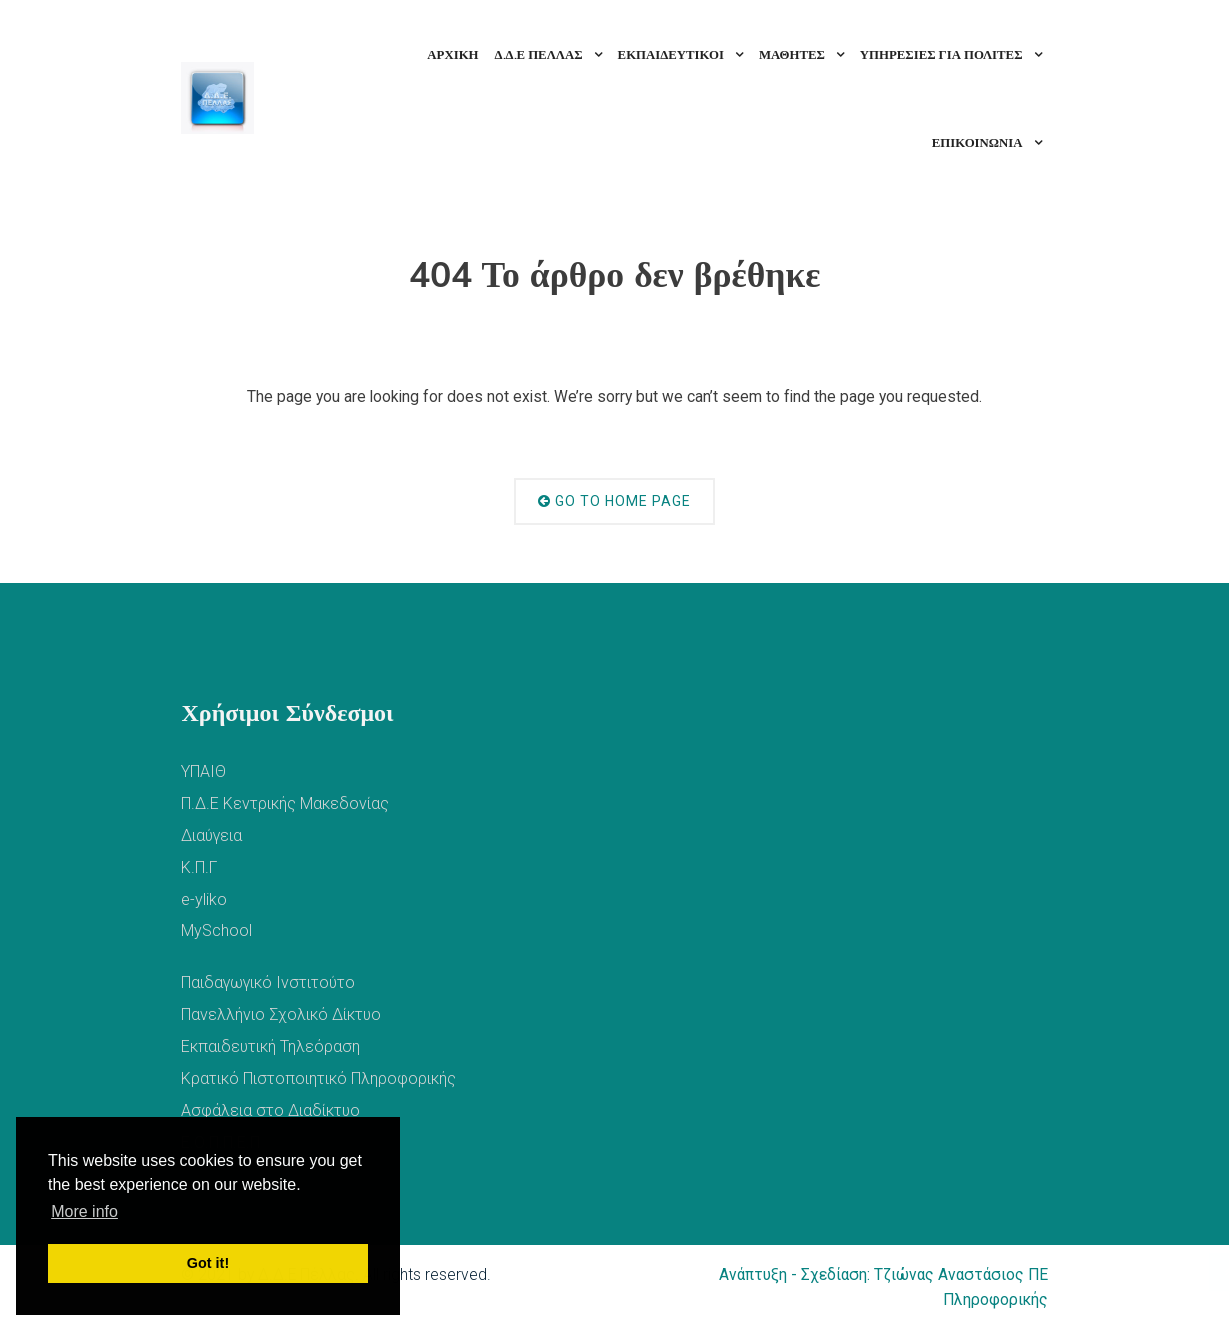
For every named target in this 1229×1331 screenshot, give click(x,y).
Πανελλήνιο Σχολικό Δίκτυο (281, 1014)
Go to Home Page (614, 501)
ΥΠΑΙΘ (203, 771)
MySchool (216, 930)
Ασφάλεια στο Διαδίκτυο (270, 1110)
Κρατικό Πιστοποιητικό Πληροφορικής (318, 1078)
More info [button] (84, 1211)
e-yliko (204, 899)
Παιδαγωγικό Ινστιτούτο (268, 982)
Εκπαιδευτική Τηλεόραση (270, 1046)
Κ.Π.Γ (199, 867)
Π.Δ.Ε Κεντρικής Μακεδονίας (285, 803)
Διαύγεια (211, 835)
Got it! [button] (208, 1263)
